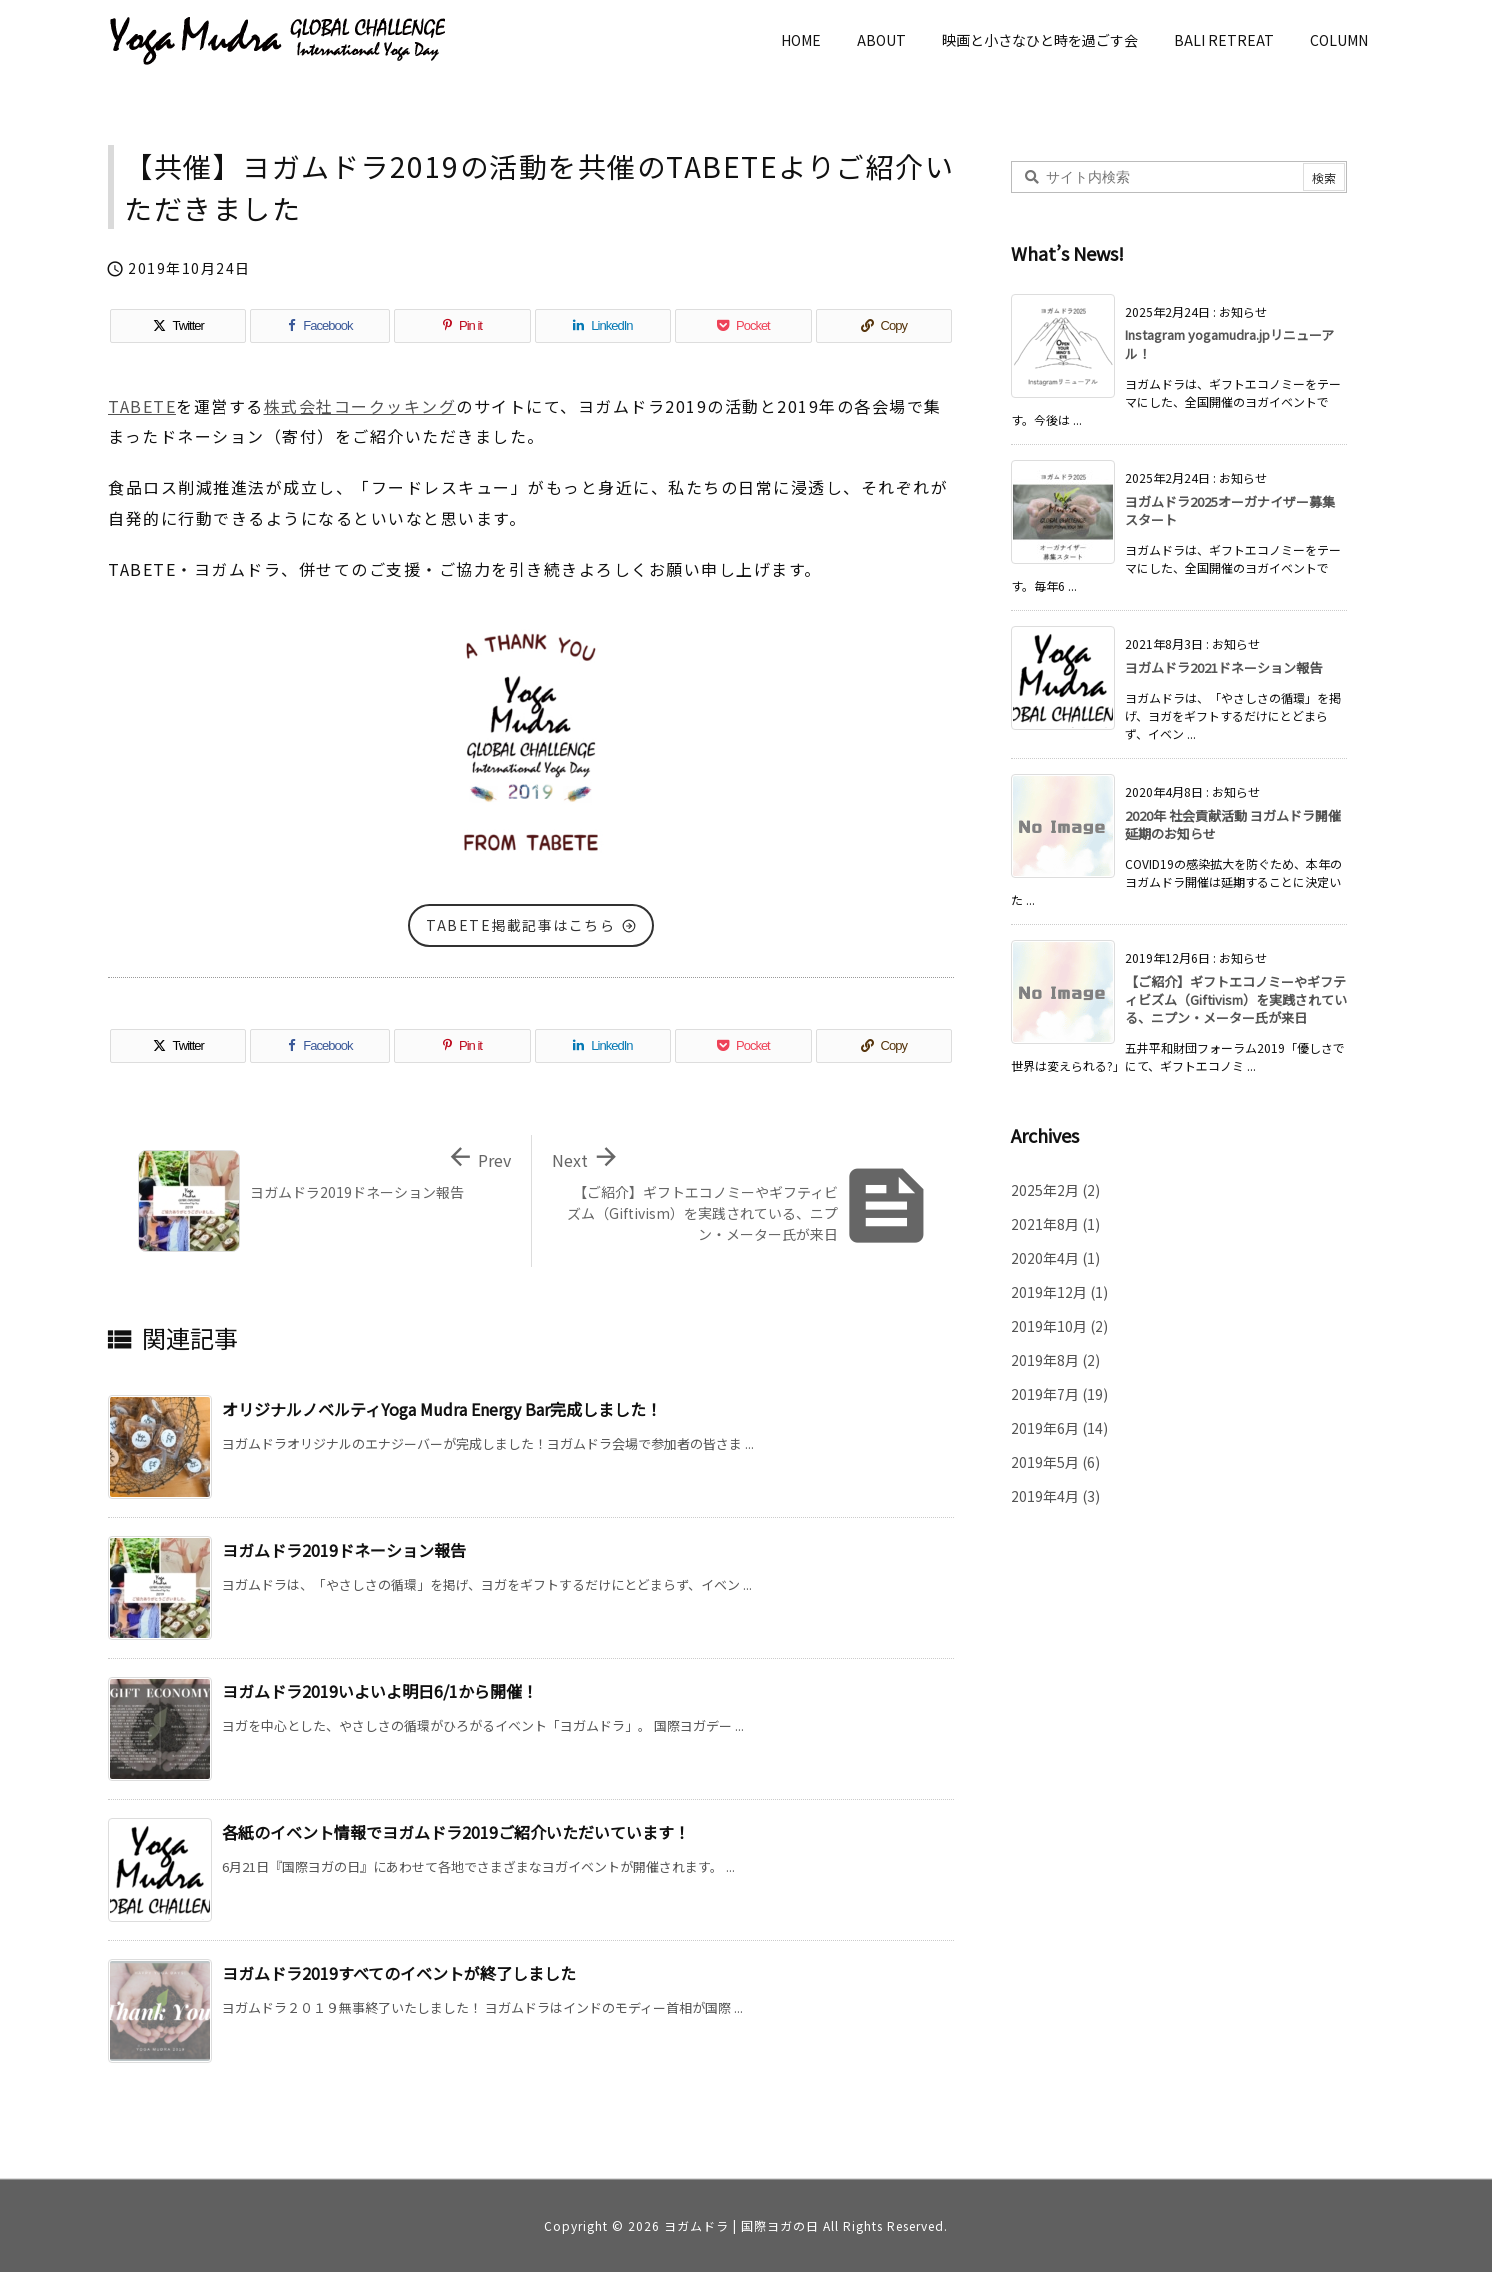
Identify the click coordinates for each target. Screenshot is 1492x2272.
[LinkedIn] (603, 326)
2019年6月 (1059, 1428)
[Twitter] (178, 326)
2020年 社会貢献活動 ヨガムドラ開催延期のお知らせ (1233, 824)
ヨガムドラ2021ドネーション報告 (1223, 667)
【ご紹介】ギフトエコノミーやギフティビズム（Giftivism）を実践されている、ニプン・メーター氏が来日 (1236, 999)
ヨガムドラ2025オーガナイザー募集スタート (1230, 510)
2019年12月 (1059, 1292)
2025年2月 (1055, 1190)
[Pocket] (743, 326)
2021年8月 (1055, 1224)
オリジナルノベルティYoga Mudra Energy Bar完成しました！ (442, 1409)
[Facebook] (320, 326)
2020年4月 (1055, 1258)
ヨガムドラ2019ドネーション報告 (344, 1550)
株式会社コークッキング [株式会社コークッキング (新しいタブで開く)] (360, 406)
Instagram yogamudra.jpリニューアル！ (1229, 343)
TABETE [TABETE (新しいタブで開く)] (142, 406)
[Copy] (884, 326)
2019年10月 (1059, 1326)
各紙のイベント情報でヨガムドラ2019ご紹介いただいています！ (456, 1832)
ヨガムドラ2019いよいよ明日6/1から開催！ (380, 1691)
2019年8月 (1055, 1360)
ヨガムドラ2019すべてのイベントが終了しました (399, 1973)
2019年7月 (1059, 1394)
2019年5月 (1055, 1462)
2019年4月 (1055, 1496)
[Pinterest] (462, 326)
